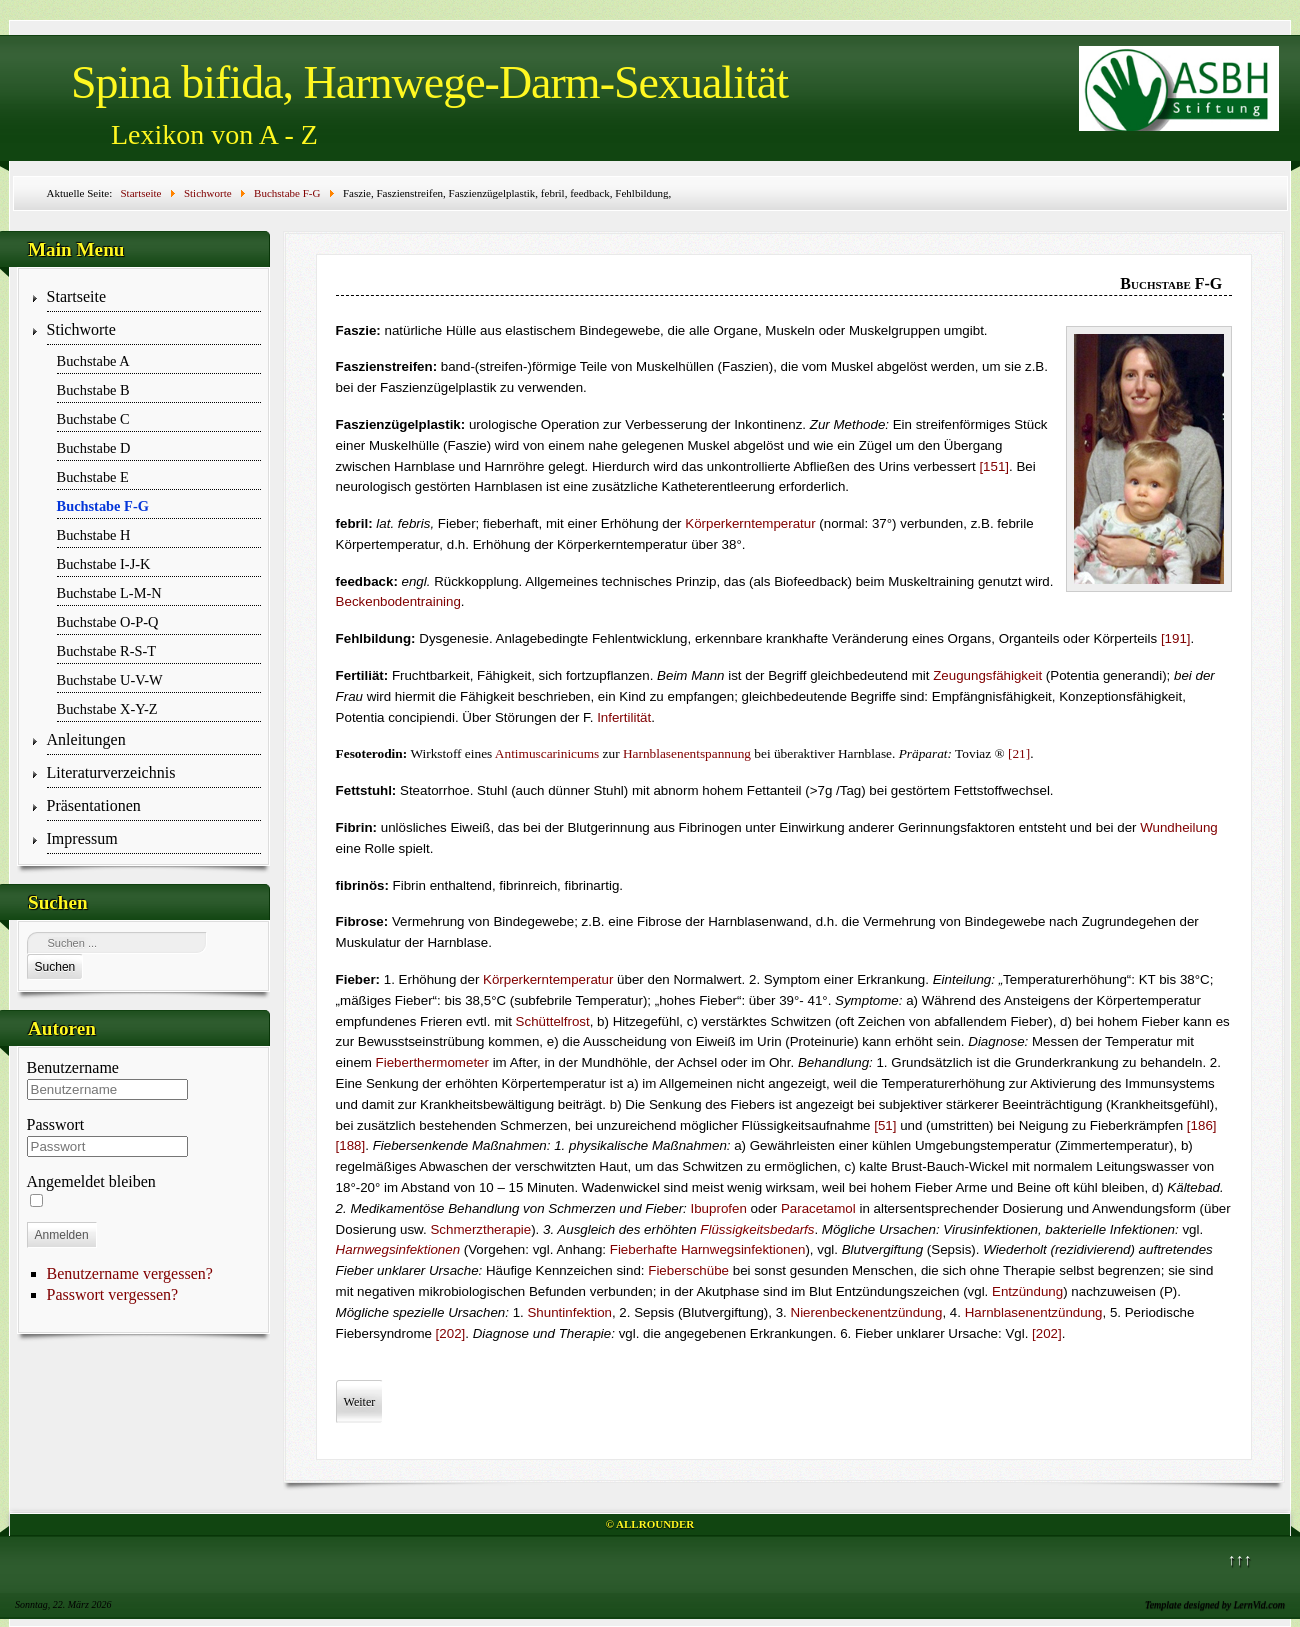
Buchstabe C (93, 419)
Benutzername (73, 1067)
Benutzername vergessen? (130, 1273)
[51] (885, 1125)
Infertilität (624, 717)
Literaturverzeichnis (111, 772)
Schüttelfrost (553, 1021)
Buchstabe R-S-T (107, 651)
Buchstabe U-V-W (110, 680)
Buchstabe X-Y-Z (107, 709)
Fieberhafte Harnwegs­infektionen (708, 1249)
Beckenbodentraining (398, 601)
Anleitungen (86, 739)
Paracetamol (818, 1208)
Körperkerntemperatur (750, 523)
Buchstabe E (93, 477)
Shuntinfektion (569, 1312)
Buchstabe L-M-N (109, 593)
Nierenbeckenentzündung (867, 1312)
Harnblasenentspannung (687, 753)
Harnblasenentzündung (1034, 1312)
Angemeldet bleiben (91, 1181)
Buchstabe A (93, 361)
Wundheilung (1179, 827)
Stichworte (81, 329)
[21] (1019, 753)
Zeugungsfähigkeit (987, 675)
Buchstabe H (94, 535)
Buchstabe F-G (103, 506)
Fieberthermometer (432, 1062)
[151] (994, 466)
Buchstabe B (93, 390)
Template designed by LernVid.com (1215, 1604)
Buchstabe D (94, 448)
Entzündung (1027, 1291)
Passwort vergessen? (113, 1294)
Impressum (82, 838)
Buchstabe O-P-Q (108, 622)
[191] (1176, 638)
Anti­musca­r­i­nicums (547, 753)
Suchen (55, 967)
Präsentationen (94, 805)
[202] (451, 1333)
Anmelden (62, 1235)
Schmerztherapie (480, 1229)
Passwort (56, 1124)
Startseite (77, 296)
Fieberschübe (688, 1270)
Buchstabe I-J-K (104, 564)
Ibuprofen (719, 1208)
